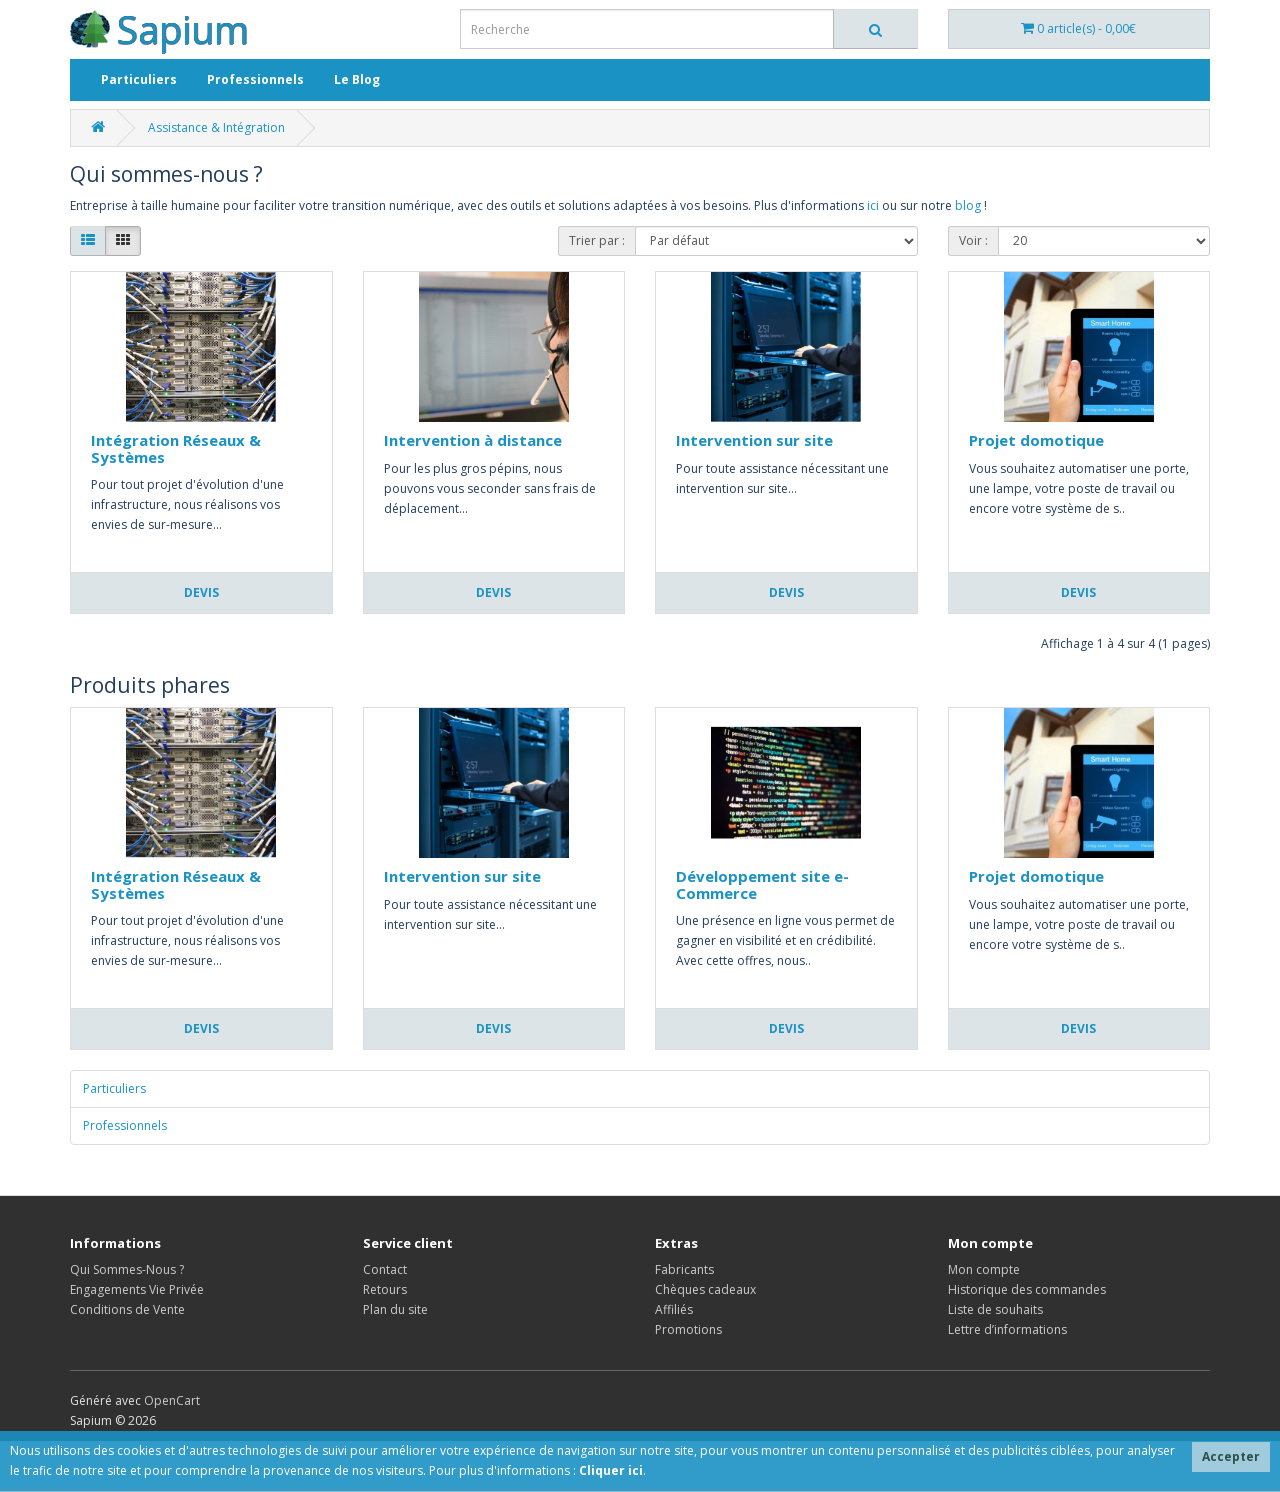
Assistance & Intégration (216, 127)
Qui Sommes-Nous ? (127, 1269)
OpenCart (172, 1400)
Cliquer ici (611, 1470)
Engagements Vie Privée (137, 1289)
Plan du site (395, 1309)
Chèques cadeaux (705, 1289)
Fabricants (684, 1269)
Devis (201, 592)
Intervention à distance (473, 440)
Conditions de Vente (127, 1309)
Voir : (973, 240)
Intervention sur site (754, 440)
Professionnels (255, 79)
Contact (385, 1269)
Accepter (1231, 1456)
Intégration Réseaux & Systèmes (176, 448)
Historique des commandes (1027, 1289)
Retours (385, 1289)
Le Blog (357, 79)
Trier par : (597, 240)
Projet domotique (1036, 440)
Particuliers (139, 79)
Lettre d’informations (1007, 1329)
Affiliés (674, 1309)
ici (873, 205)
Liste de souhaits (995, 1309)
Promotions (688, 1329)
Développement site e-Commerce (762, 884)
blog (968, 205)
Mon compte (984, 1269)
